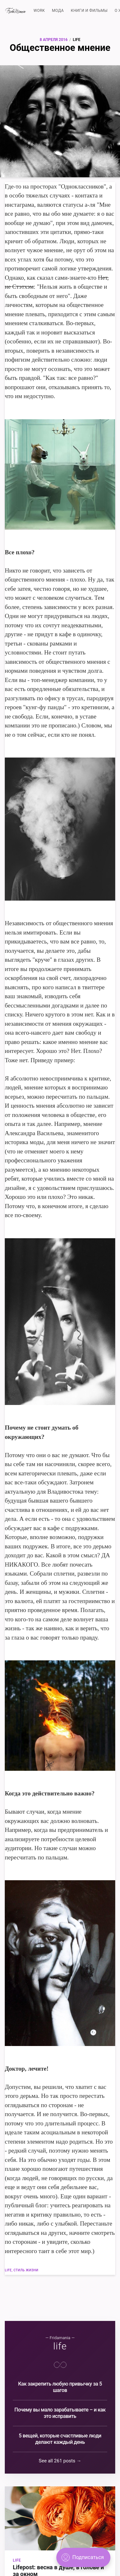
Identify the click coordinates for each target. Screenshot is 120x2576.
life (76, 39)
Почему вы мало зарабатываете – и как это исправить (60, 2413)
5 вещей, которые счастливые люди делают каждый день (60, 2439)
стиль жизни (25, 2270)
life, (9, 2270)
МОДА (58, 10)
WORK (39, 10)
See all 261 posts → (60, 2461)
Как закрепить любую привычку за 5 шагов (60, 2387)
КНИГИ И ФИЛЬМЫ (89, 10)
